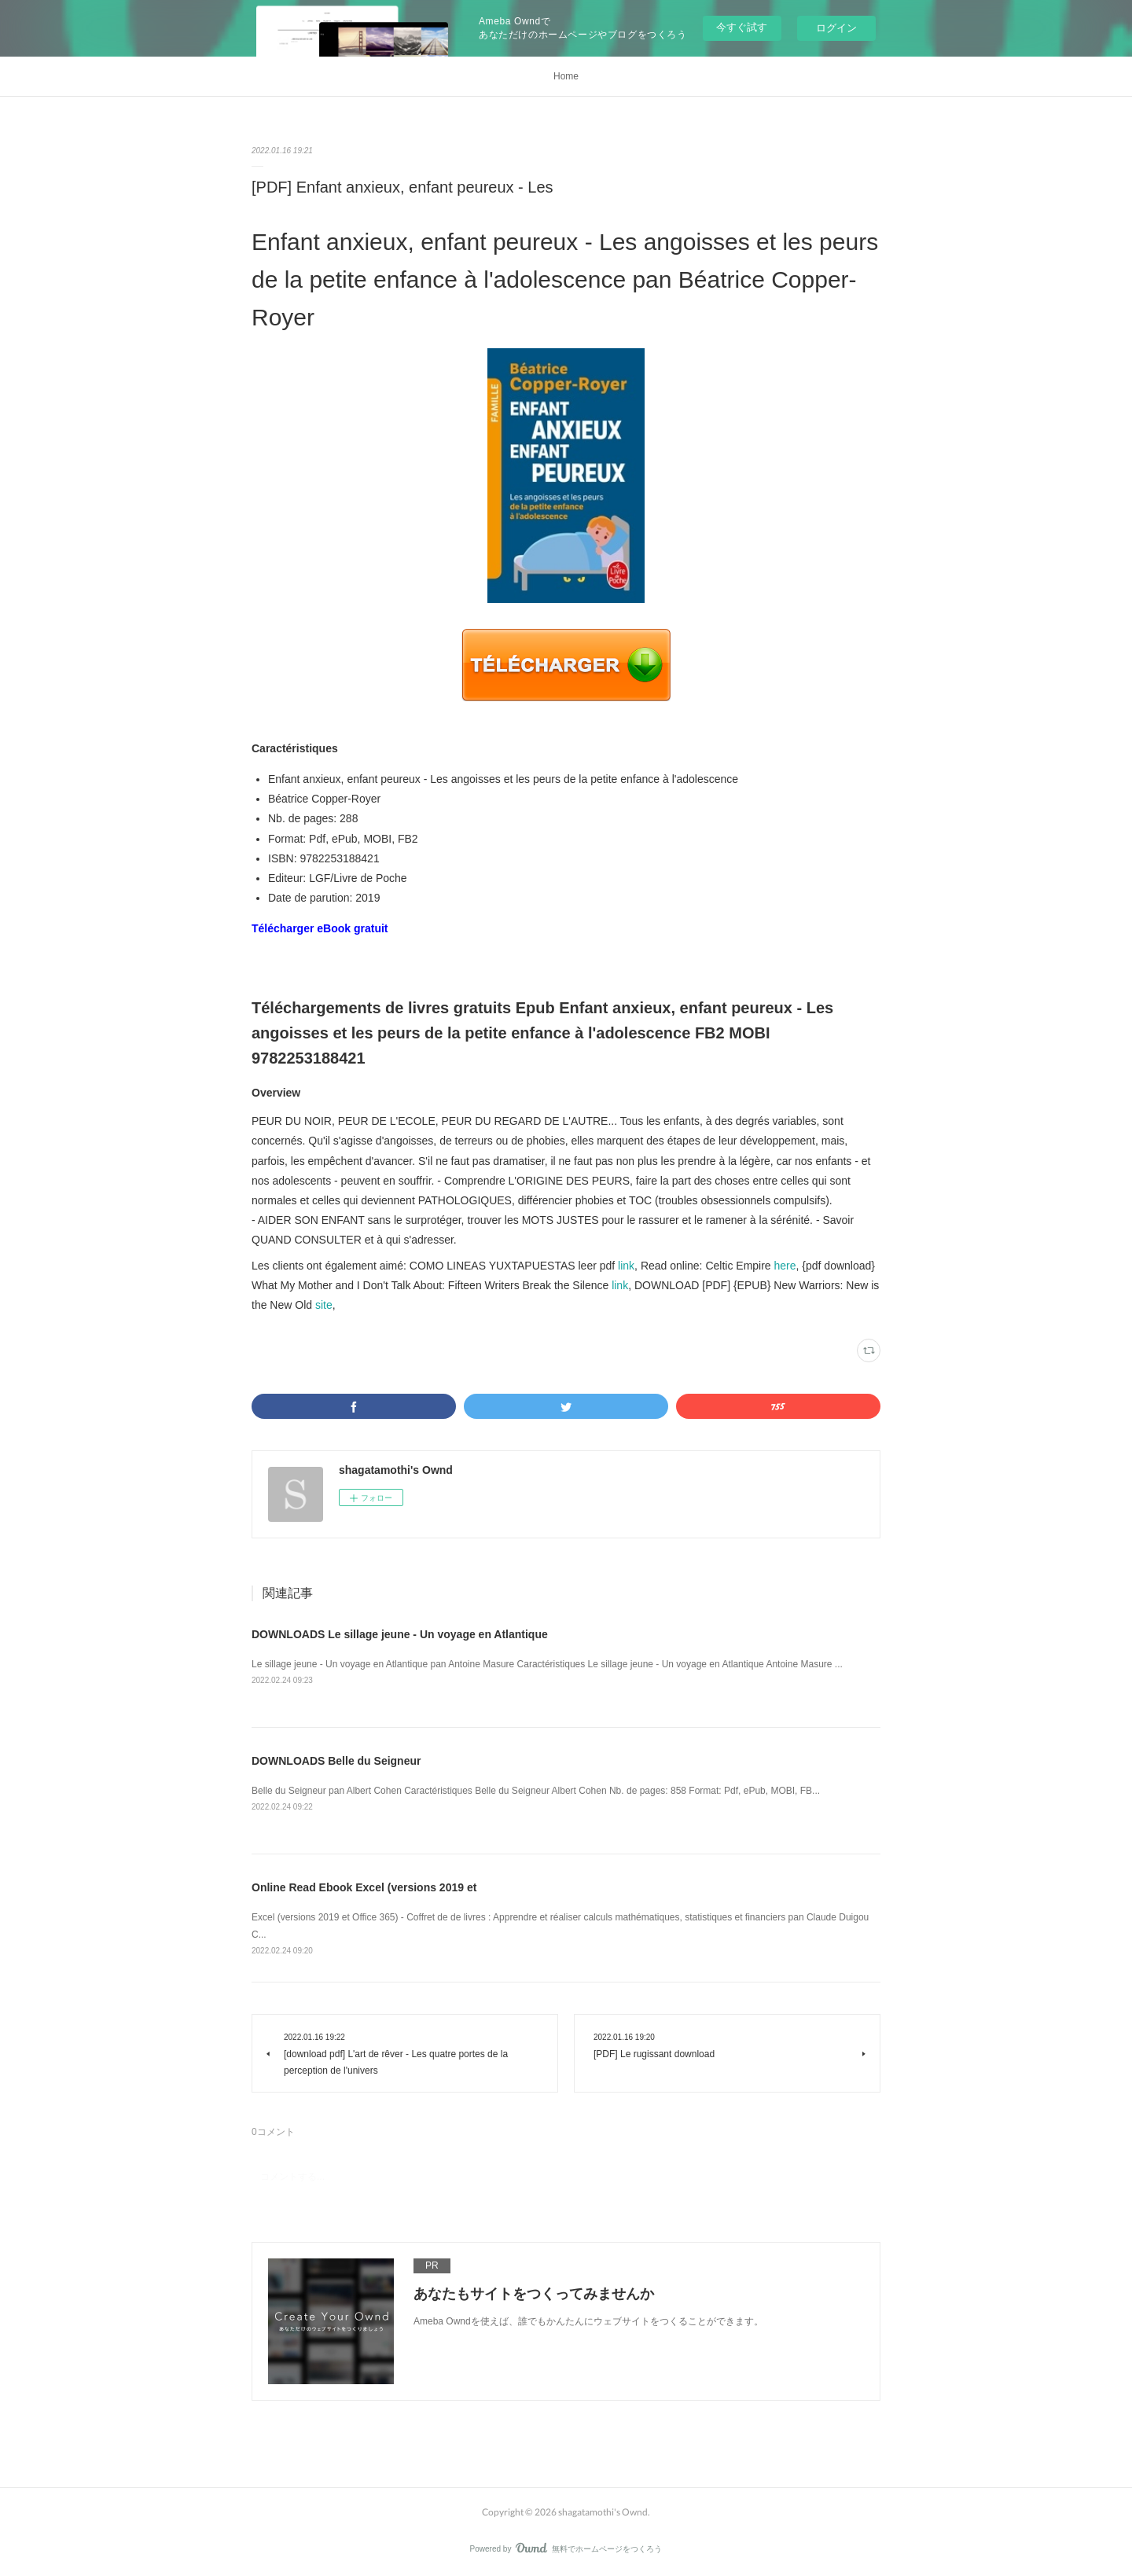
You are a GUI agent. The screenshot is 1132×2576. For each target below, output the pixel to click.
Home (566, 76)
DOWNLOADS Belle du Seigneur (336, 1761)
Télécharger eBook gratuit (320, 928)
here (785, 1265)
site (324, 1305)
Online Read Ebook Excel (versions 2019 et (364, 1887)
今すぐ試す (741, 27)
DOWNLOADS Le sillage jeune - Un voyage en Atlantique (400, 1634)
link (626, 1265)
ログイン (836, 28)
